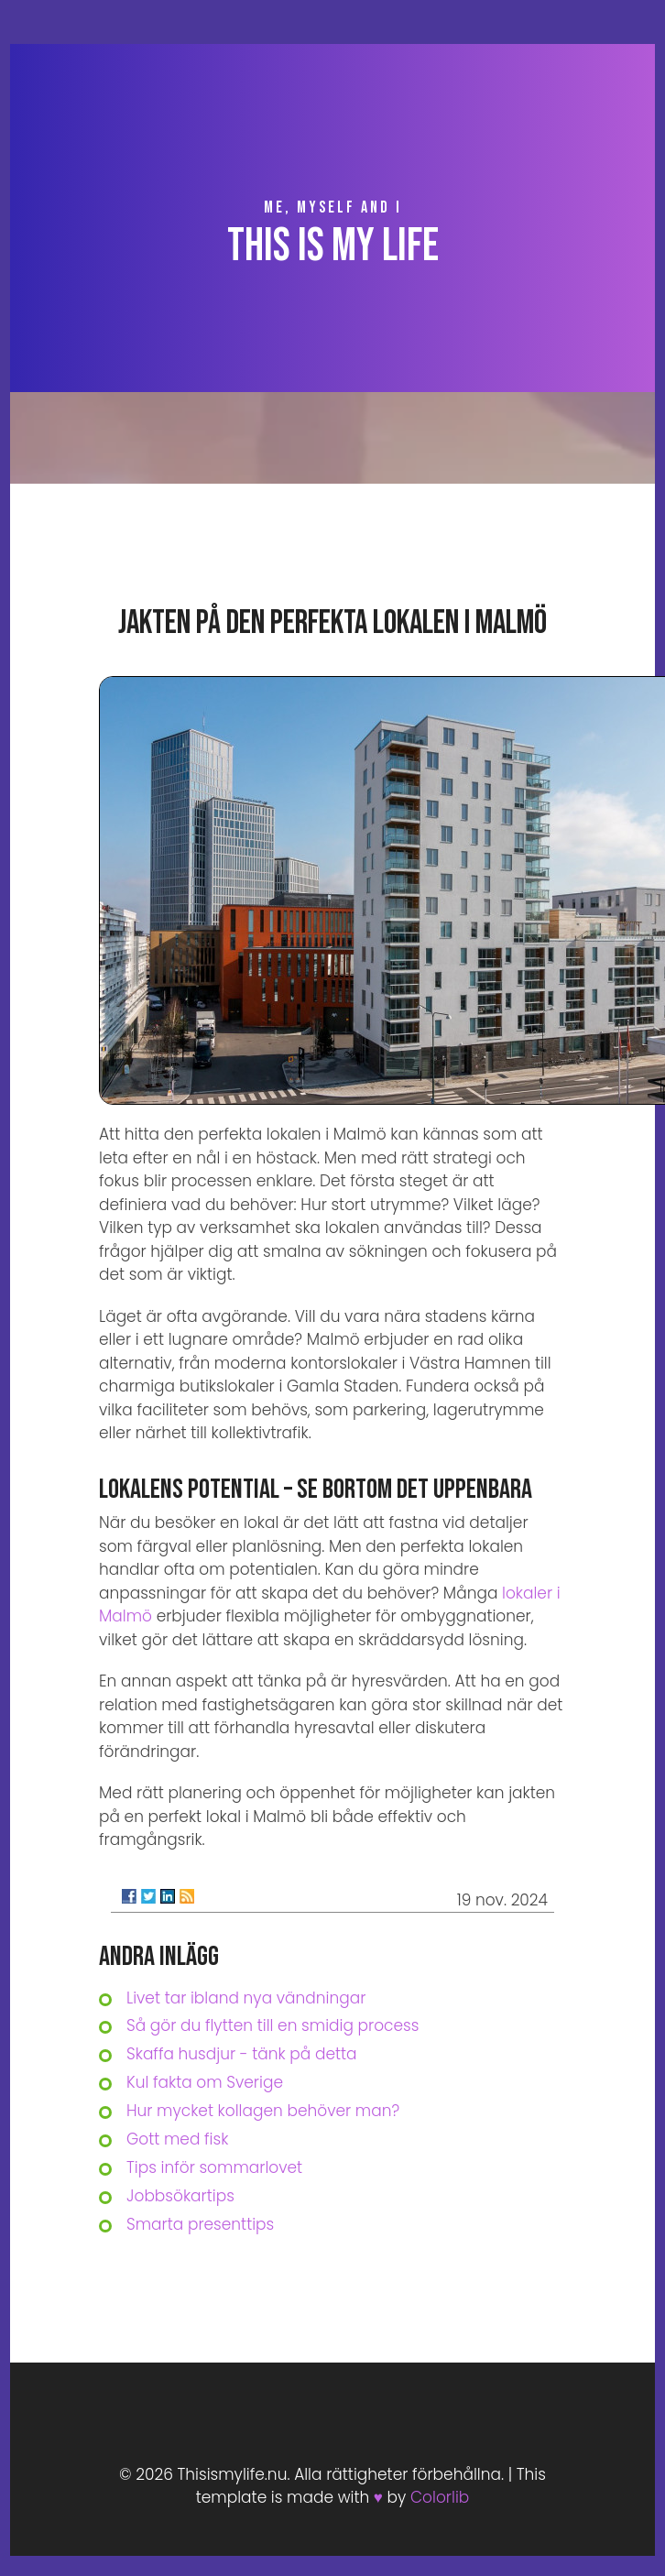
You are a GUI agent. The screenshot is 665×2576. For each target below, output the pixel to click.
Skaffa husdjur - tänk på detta (241, 2054)
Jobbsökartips (180, 2196)
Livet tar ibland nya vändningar (245, 1998)
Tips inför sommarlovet (214, 2167)
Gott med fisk (177, 2139)
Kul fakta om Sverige (204, 2082)
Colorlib (439, 2497)
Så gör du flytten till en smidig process (272, 2025)
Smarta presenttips (200, 2224)
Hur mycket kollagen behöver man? (262, 2111)
